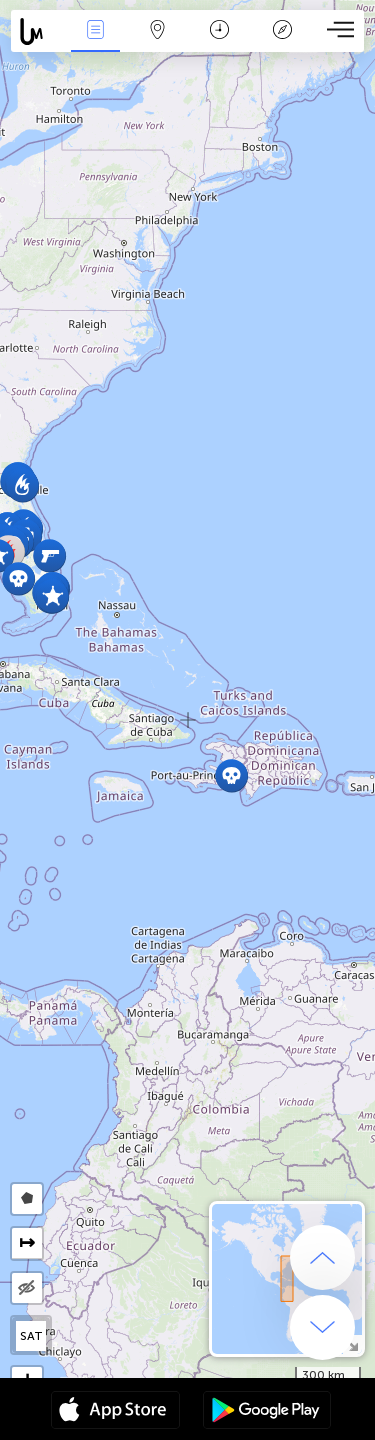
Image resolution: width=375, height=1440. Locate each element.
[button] (231, 775)
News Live (95, 31)
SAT (31, 1336)
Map (158, 31)
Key (282, 31)
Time (219, 31)
